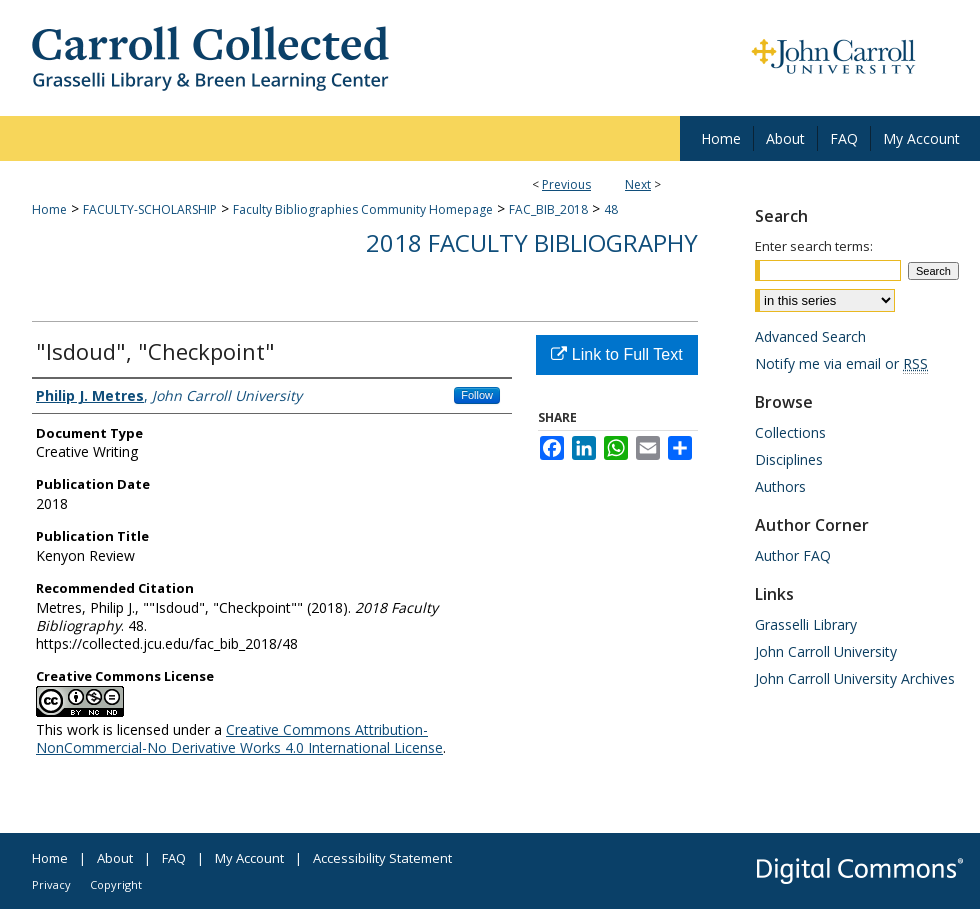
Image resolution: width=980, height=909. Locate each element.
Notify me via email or (841, 363)
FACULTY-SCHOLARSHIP (150, 209)
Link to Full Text (616, 354)
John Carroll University (826, 651)
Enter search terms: (814, 246)
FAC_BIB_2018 (548, 209)
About (115, 858)
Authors (780, 486)
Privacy (51, 884)
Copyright (116, 884)
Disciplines (789, 459)
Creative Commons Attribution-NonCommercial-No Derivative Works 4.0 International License (239, 738)
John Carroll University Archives (855, 678)
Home (49, 209)
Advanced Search (810, 336)
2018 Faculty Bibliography (532, 242)
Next (638, 184)
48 (611, 209)
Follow (477, 395)
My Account (249, 858)
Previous (566, 184)
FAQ (174, 858)
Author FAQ (793, 555)
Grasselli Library (806, 624)
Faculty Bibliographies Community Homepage (363, 209)
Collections (790, 432)
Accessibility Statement (382, 858)
